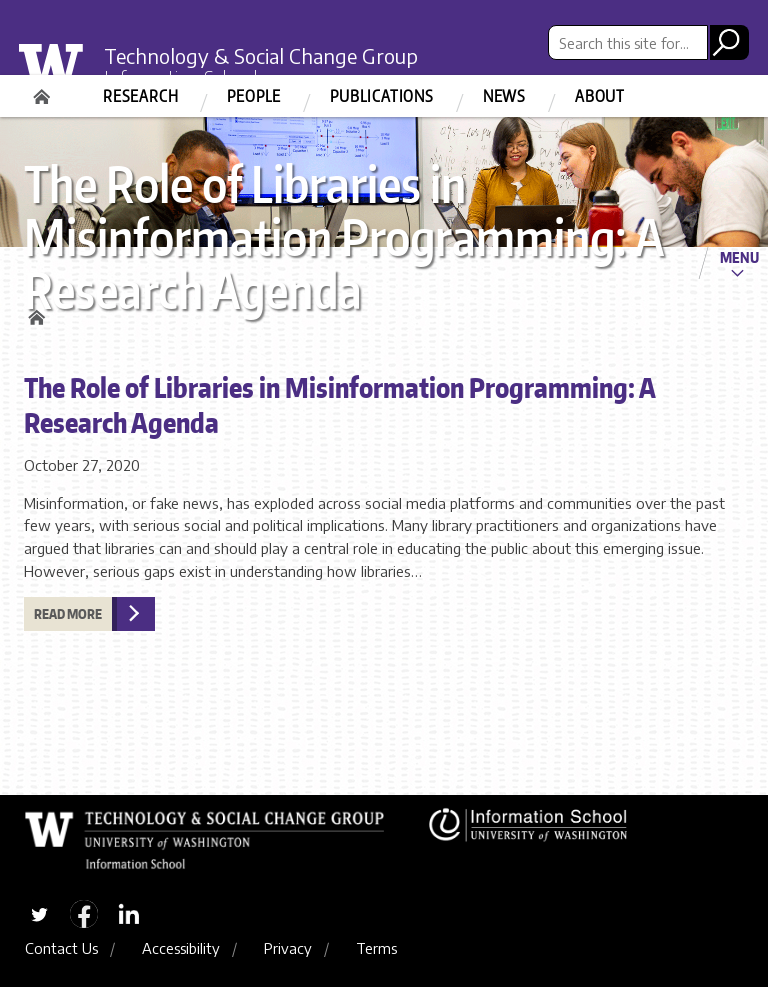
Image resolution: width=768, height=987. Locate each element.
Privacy (288, 948)
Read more (68, 614)
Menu (739, 257)
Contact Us (61, 948)
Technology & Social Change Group (261, 55)
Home (44, 90)
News (504, 96)
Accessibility (181, 948)
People (254, 96)
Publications (382, 96)
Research (140, 96)
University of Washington (64, 74)
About (600, 96)
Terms (376, 948)
